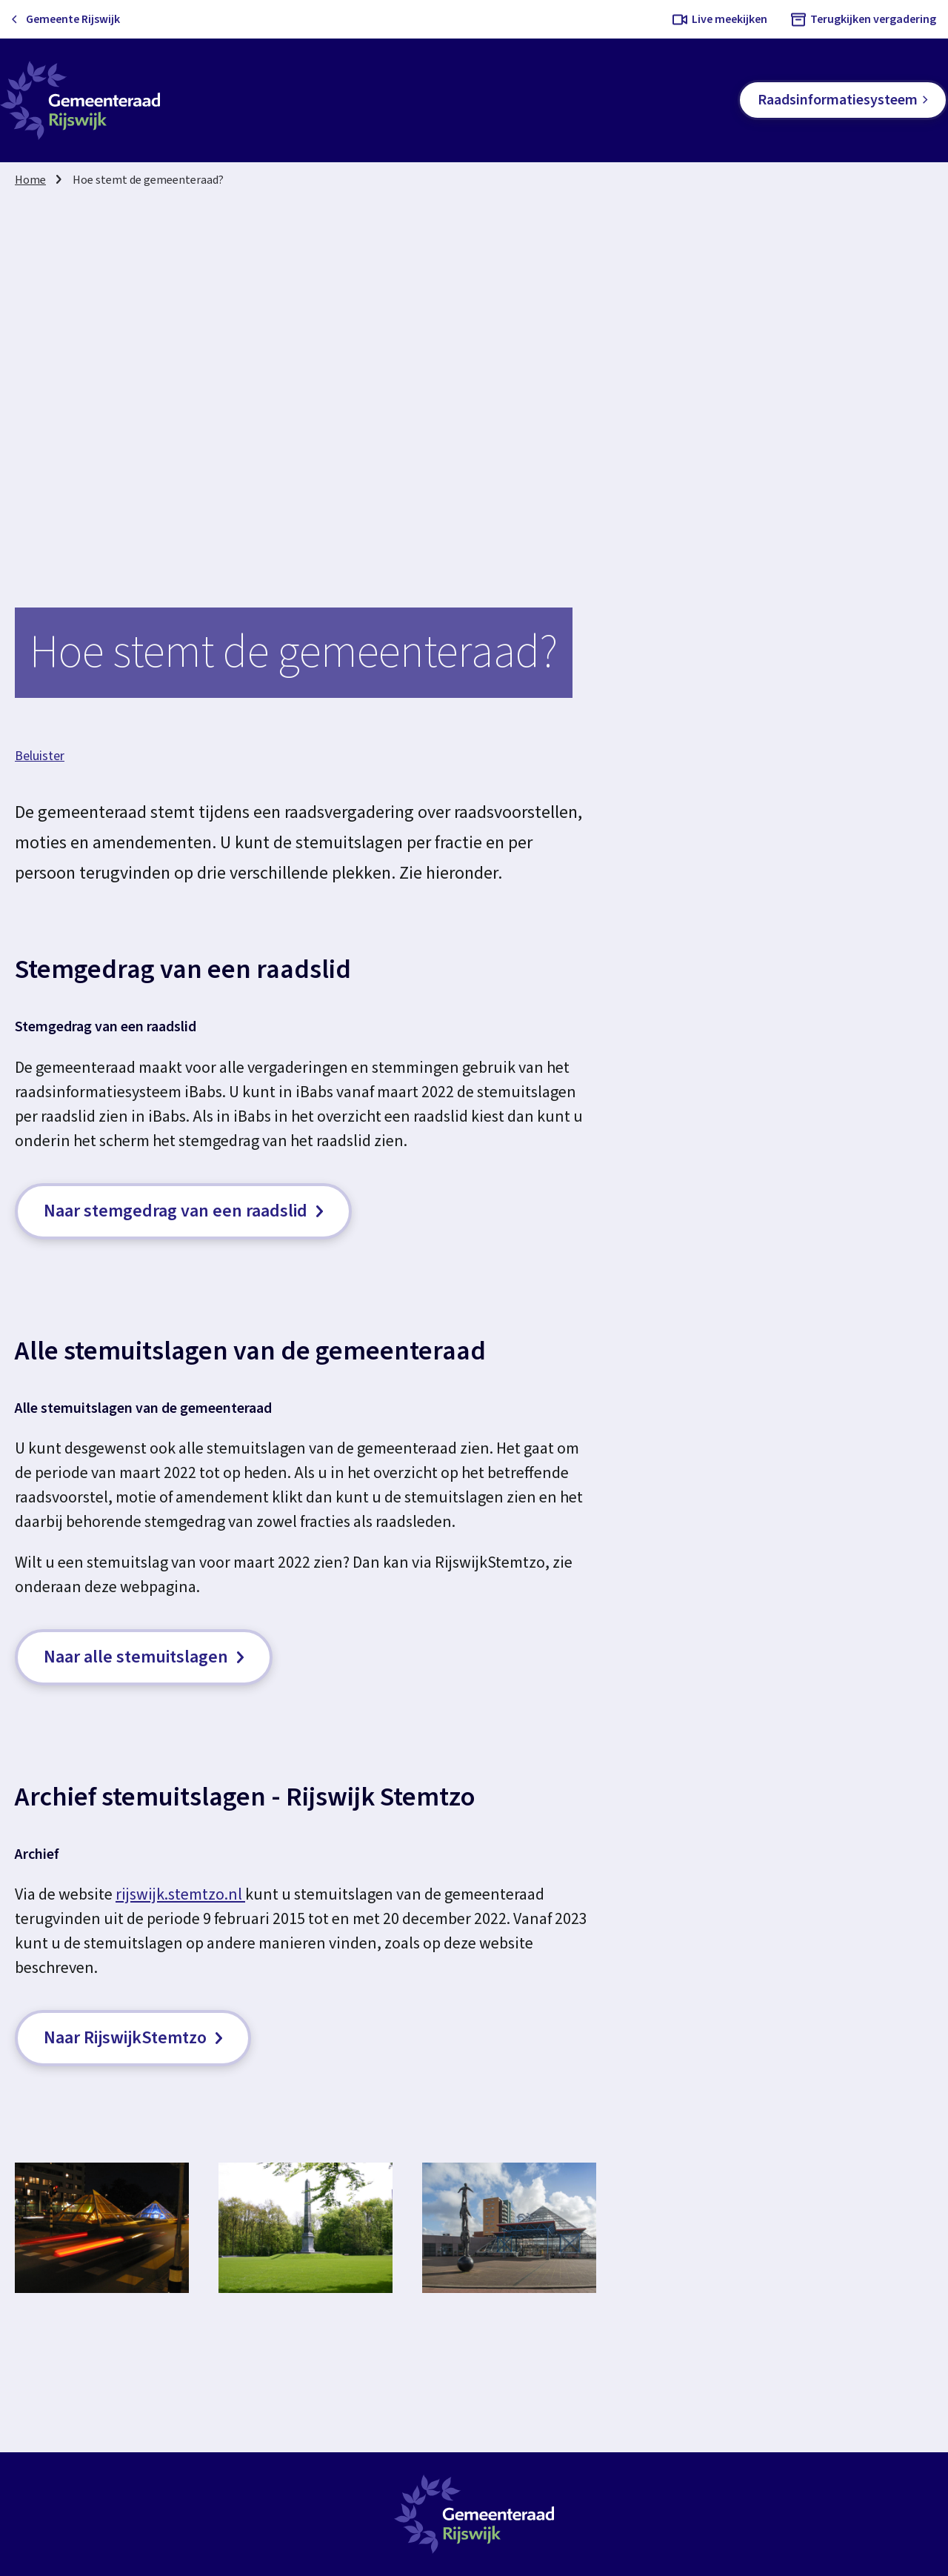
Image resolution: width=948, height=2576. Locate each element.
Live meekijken (729, 19)
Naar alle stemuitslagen (144, 1657)
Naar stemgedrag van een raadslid (183, 1211)
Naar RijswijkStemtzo (133, 2038)
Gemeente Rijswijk (73, 19)
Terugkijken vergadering (873, 19)
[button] (102, 2228)
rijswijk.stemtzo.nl (180, 1894)
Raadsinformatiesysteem (838, 100)
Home (30, 180)
